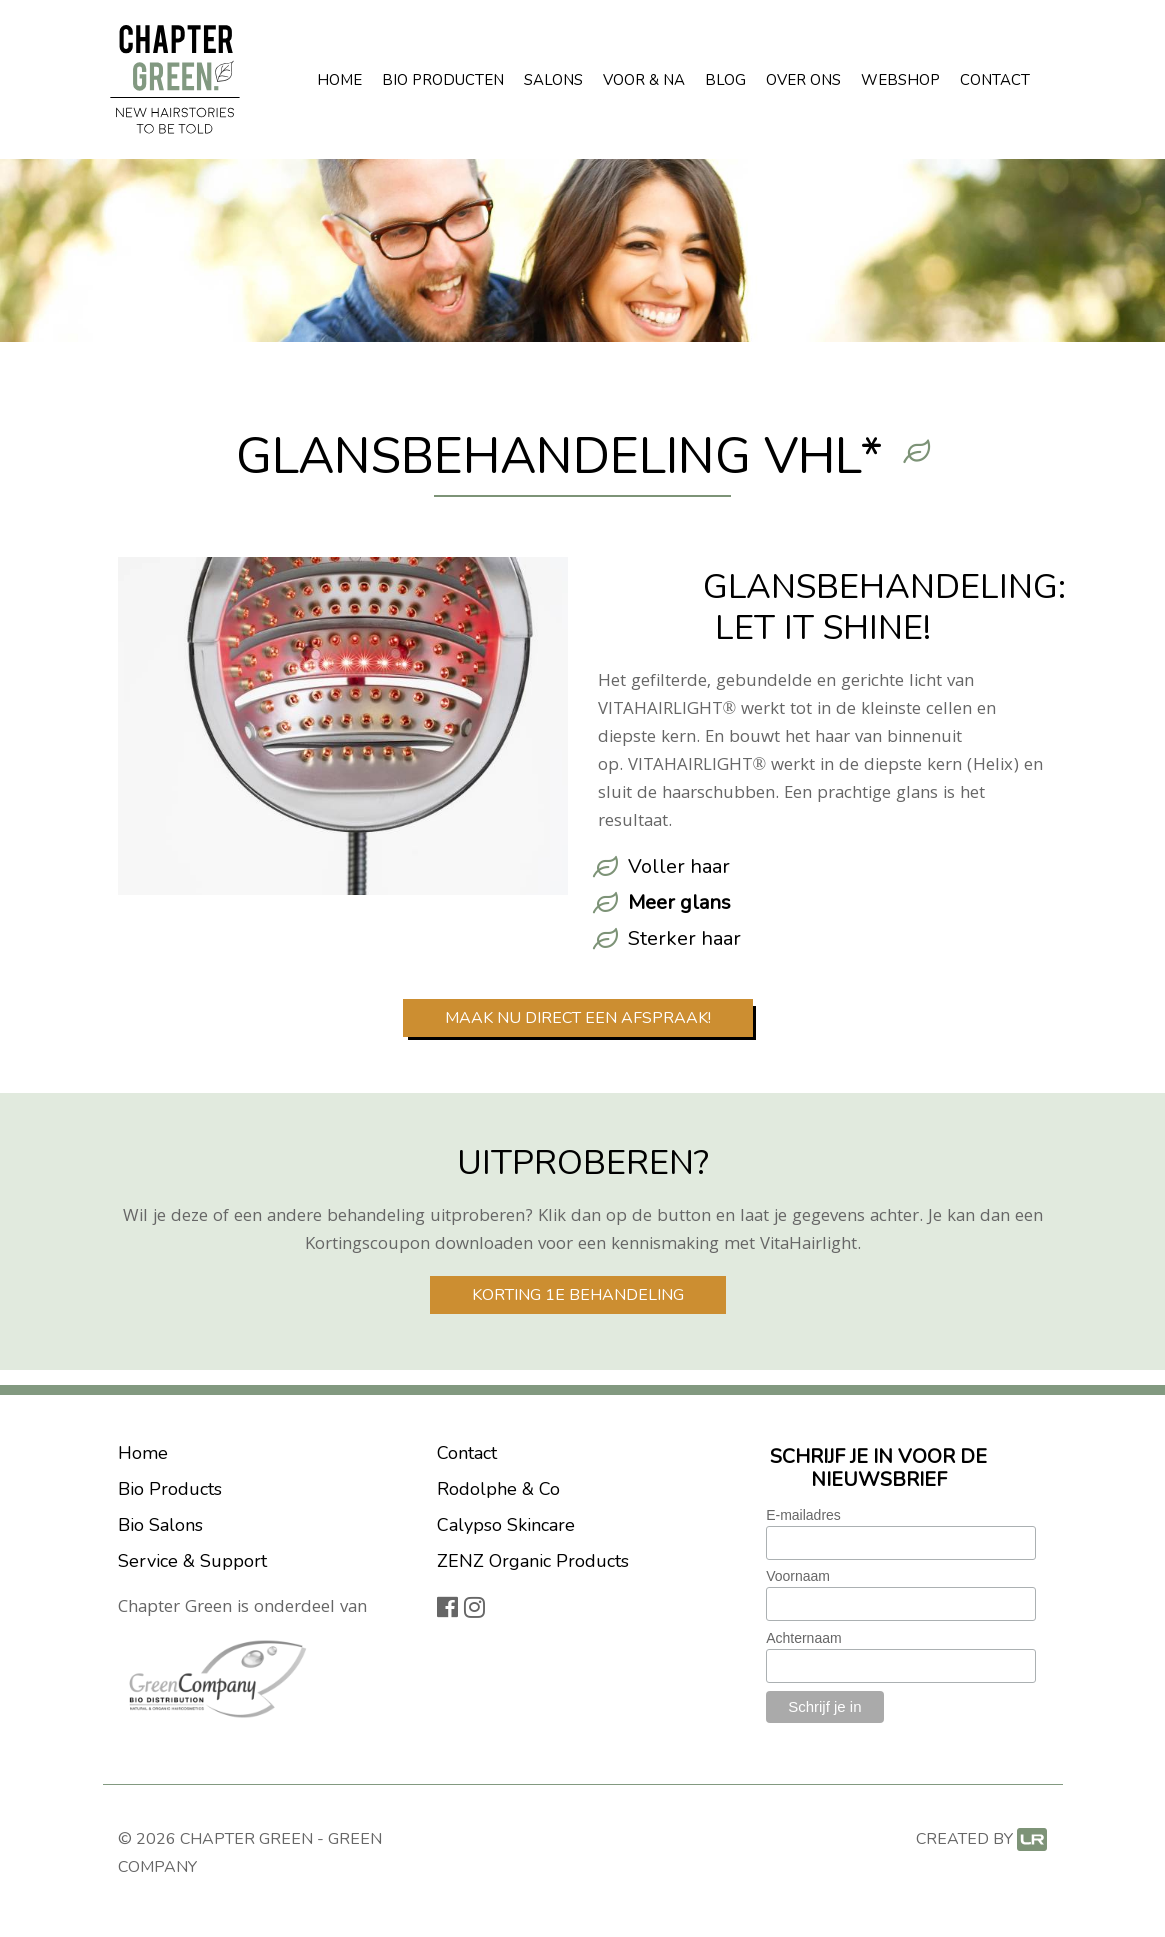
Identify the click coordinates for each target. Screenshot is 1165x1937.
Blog (725, 80)
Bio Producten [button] (443, 80)
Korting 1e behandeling (578, 1295)
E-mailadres (803, 1515)
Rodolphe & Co (498, 1489)
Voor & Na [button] (644, 80)
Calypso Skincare (506, 1525)
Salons (553, 80)
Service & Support (192, 1561)
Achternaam (803, 1638)
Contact (995, 80)
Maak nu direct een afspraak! (578, 1018)
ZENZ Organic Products (533, 1561)
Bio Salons (160, 1525)
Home (339, 80)
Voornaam (798, 1576)
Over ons (803, 80)
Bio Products (170, 1489)
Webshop (900, 80)
